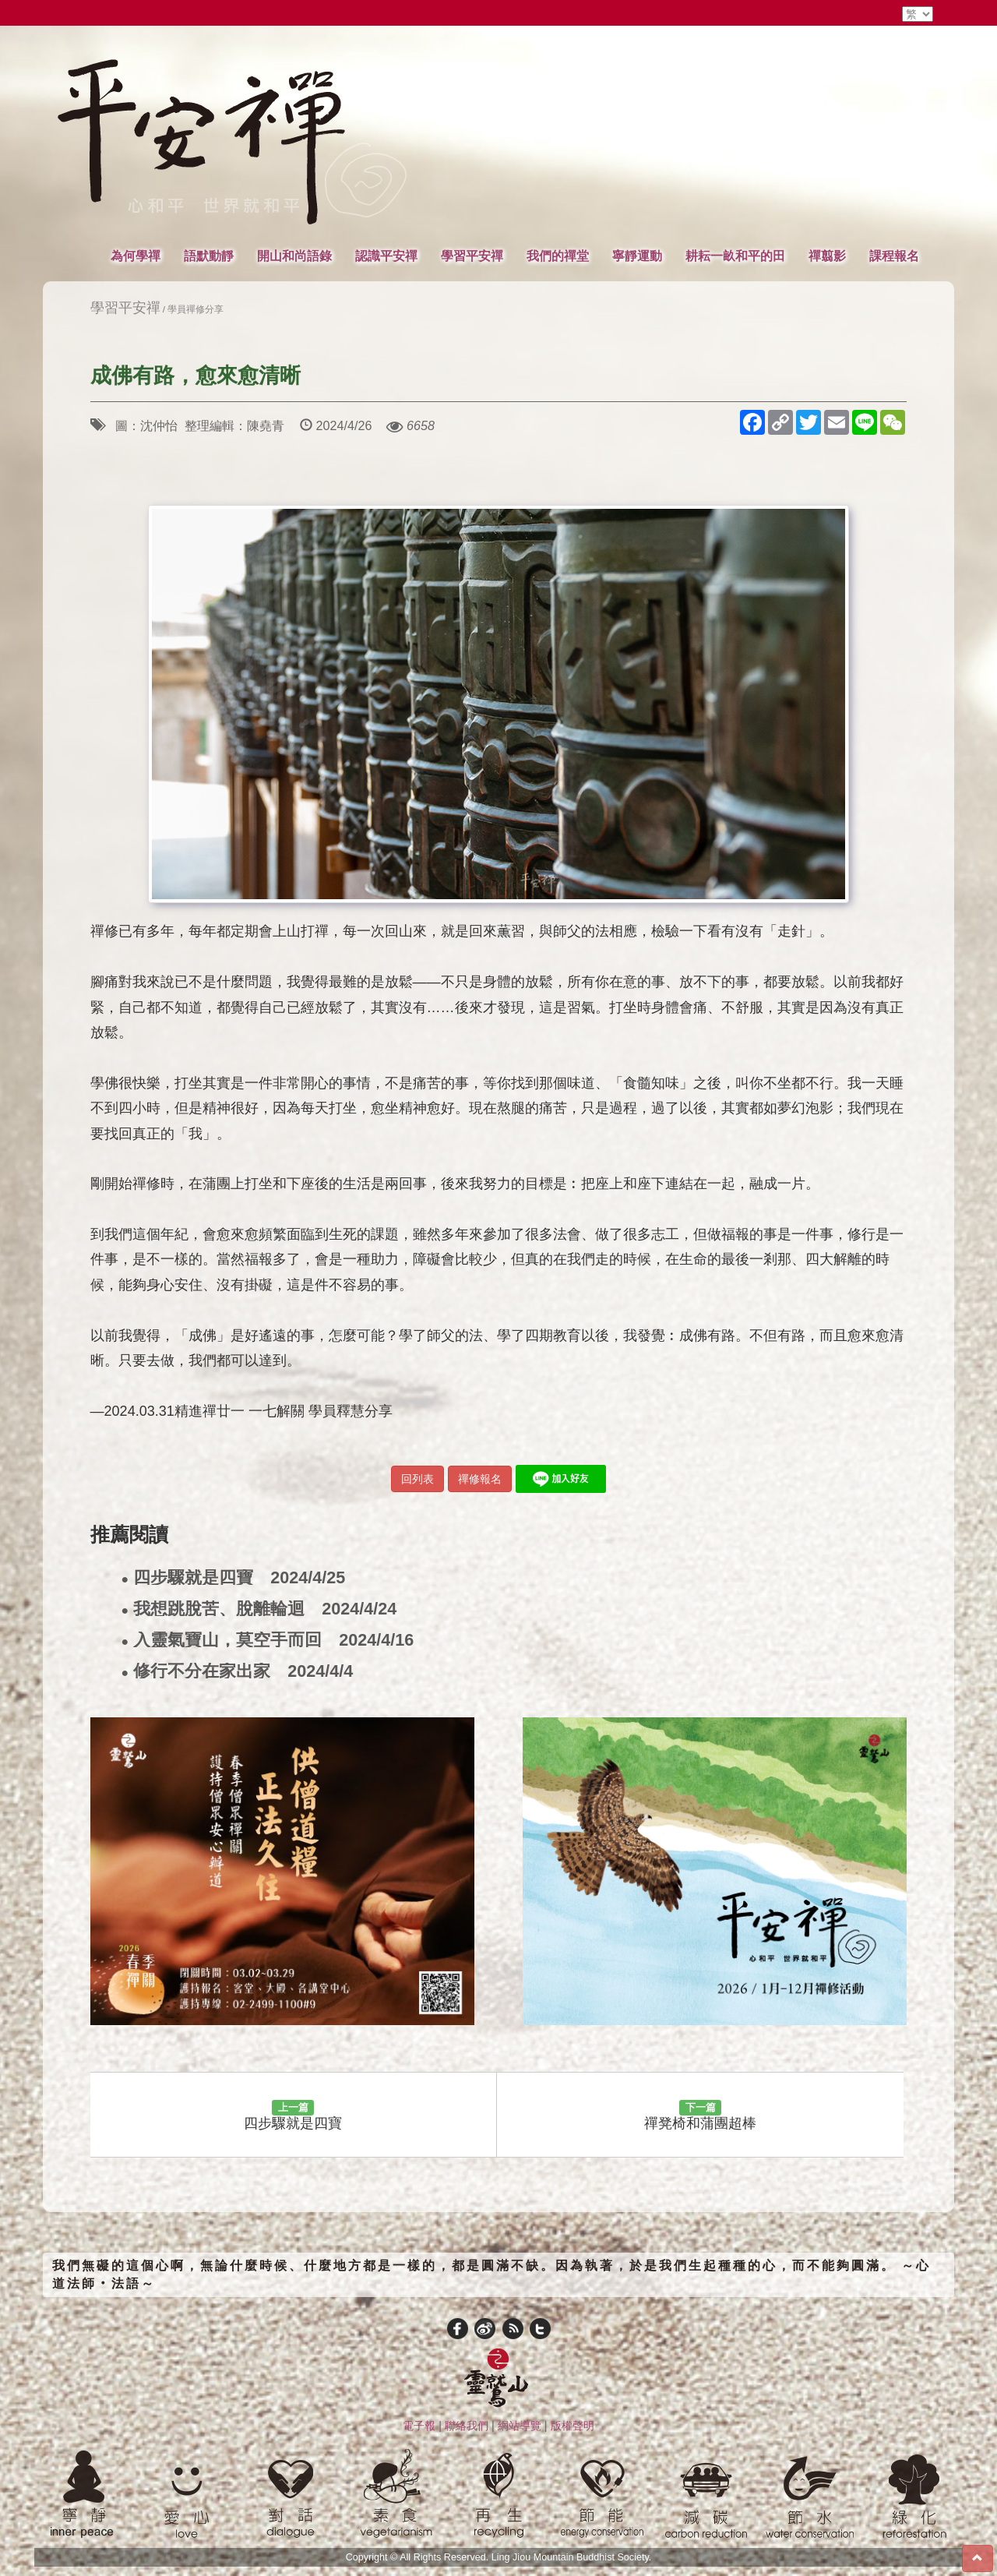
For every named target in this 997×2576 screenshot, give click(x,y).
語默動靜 (209, 256)
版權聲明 (572, 2425)
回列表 (417, 1479)
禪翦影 (827, 256)
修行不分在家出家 (238, 1672)
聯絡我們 (466, 2425)
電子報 (419, 2425)
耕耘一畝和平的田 (735, 256)
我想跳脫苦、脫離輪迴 (259, 1609)
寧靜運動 (637, 256)
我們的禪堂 (558, 256)
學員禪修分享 (195, 309)
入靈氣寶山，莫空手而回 (268, 1641)
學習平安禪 (472, 256)
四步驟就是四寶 (234, 1578)
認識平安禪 (386, 256)
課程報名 (894, 256)
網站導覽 (519, 2425)
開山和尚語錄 (294, 256)
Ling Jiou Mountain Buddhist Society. (571, 2557)
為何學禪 (135, 256)
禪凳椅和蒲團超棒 (700, 2115)
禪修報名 (480, 1479)
